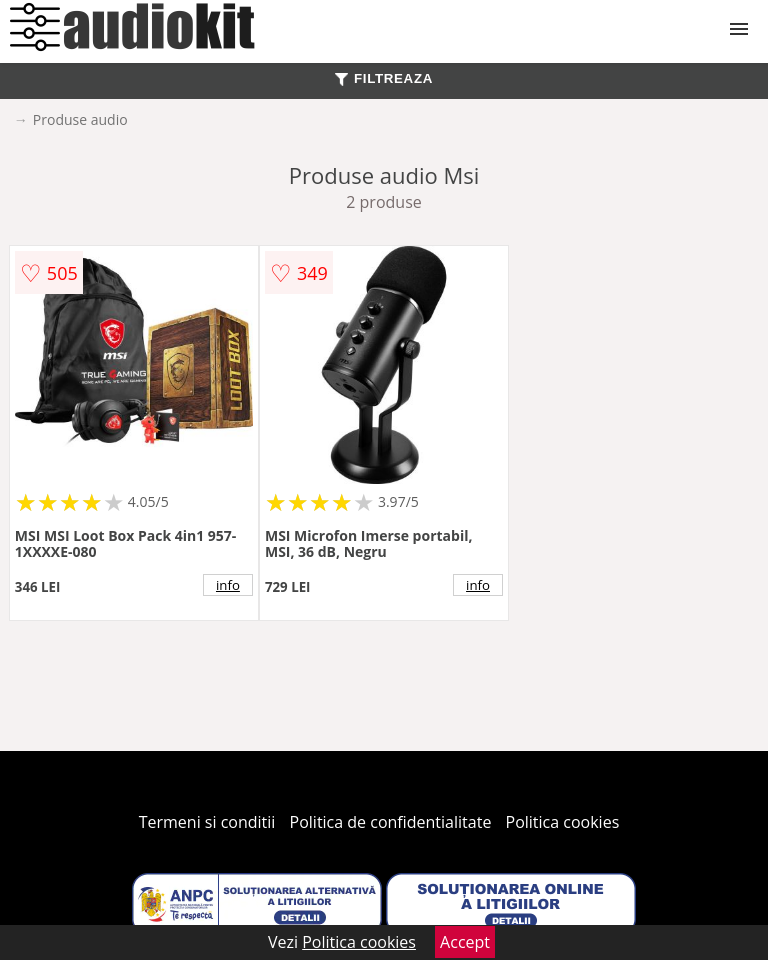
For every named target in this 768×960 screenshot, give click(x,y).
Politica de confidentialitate (391, 822)
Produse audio (80, 119)
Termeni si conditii (207, 822)
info (228, 585)
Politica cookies (563, 822)
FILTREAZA (384, 78)
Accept (465, 942)
